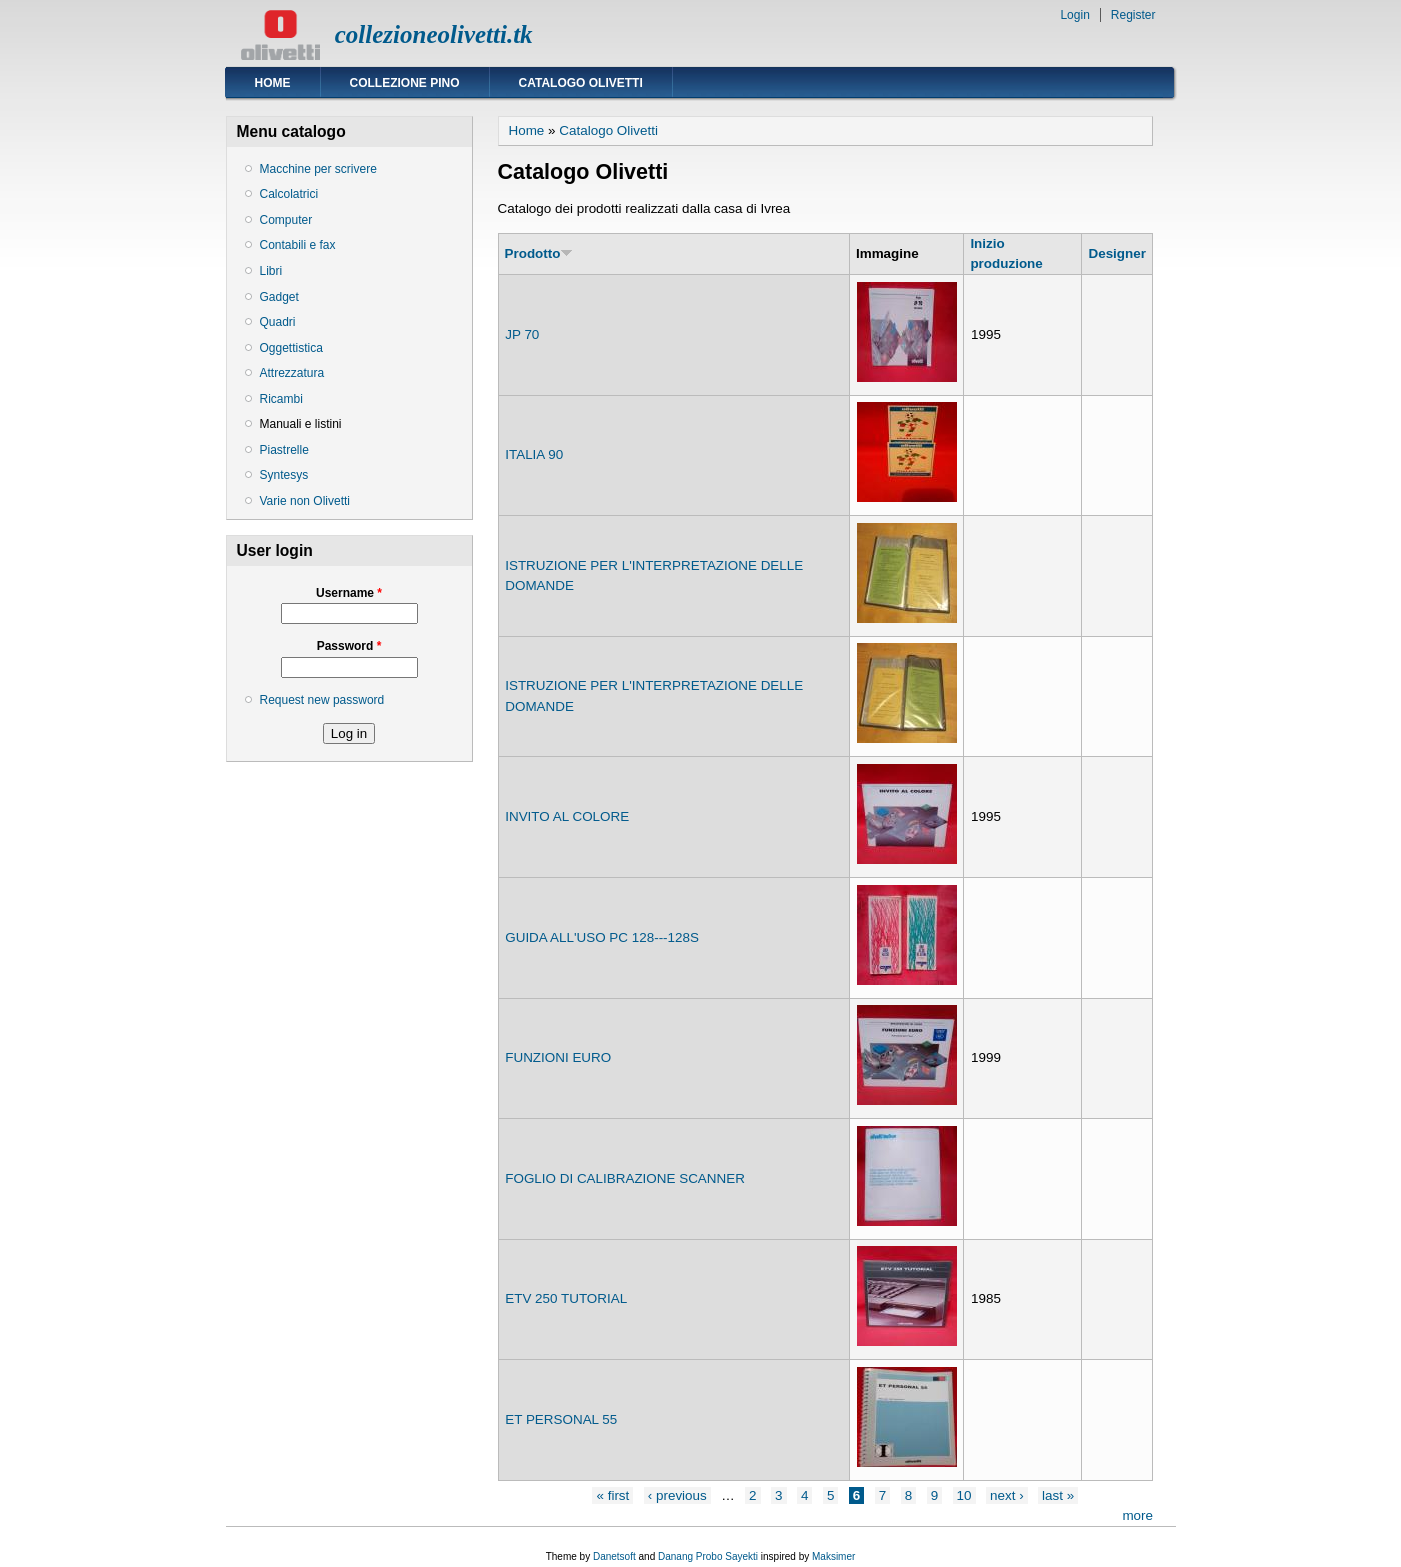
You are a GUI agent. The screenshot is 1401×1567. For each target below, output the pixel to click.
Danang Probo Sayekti (708, 1556)
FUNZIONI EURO (558, 1057)
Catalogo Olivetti (581, 83)
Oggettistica (291, 348)
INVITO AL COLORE (567, 816)
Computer (286, 220)
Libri (271, 271)
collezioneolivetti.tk (434, 34)
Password (349, 646)
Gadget (279, 297)
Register (1133, 15)
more (1137, 1515)
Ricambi (281, 399)
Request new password (322, 700)
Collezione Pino (405, 83)
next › (1007, 1495)
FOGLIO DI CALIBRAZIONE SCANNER (625, 1178)
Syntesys (284, 475)
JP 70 (522, 334)
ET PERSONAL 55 (561, 1419)
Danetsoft (614, 1556)
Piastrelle (284, 450)
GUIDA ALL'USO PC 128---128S (602, 937)
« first (612, 1495)
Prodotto (539, 253)
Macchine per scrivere (318, 169)
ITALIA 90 (534, 454)
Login (1074, 15)
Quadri (278, 322)
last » (1058, 1495)
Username (349, 593)
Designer (1117, 253)
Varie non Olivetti (305, 501)
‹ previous (677, 1495)
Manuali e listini (301, 424)
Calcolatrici (289, 194)
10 (964, 1495)
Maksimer (833, 1556)
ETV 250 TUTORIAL (566, 1298)
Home (273, 83)
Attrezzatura (292, 373)
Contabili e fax (298, 245)
